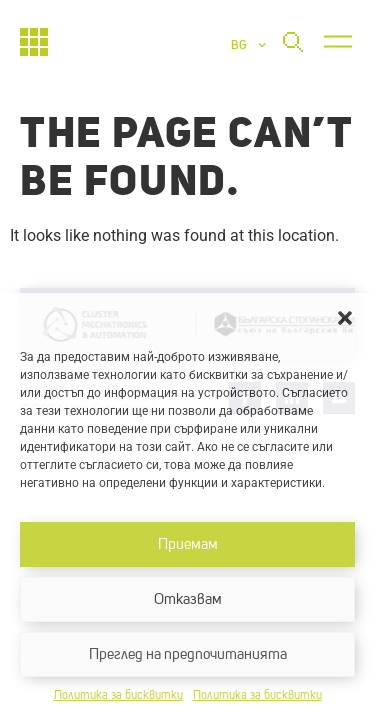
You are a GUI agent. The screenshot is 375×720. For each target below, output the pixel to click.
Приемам (188, 544)
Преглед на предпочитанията (188, 654)
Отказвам (188, 599)
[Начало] (34, 42)
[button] (345, 318)
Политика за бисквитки (118, 696)
